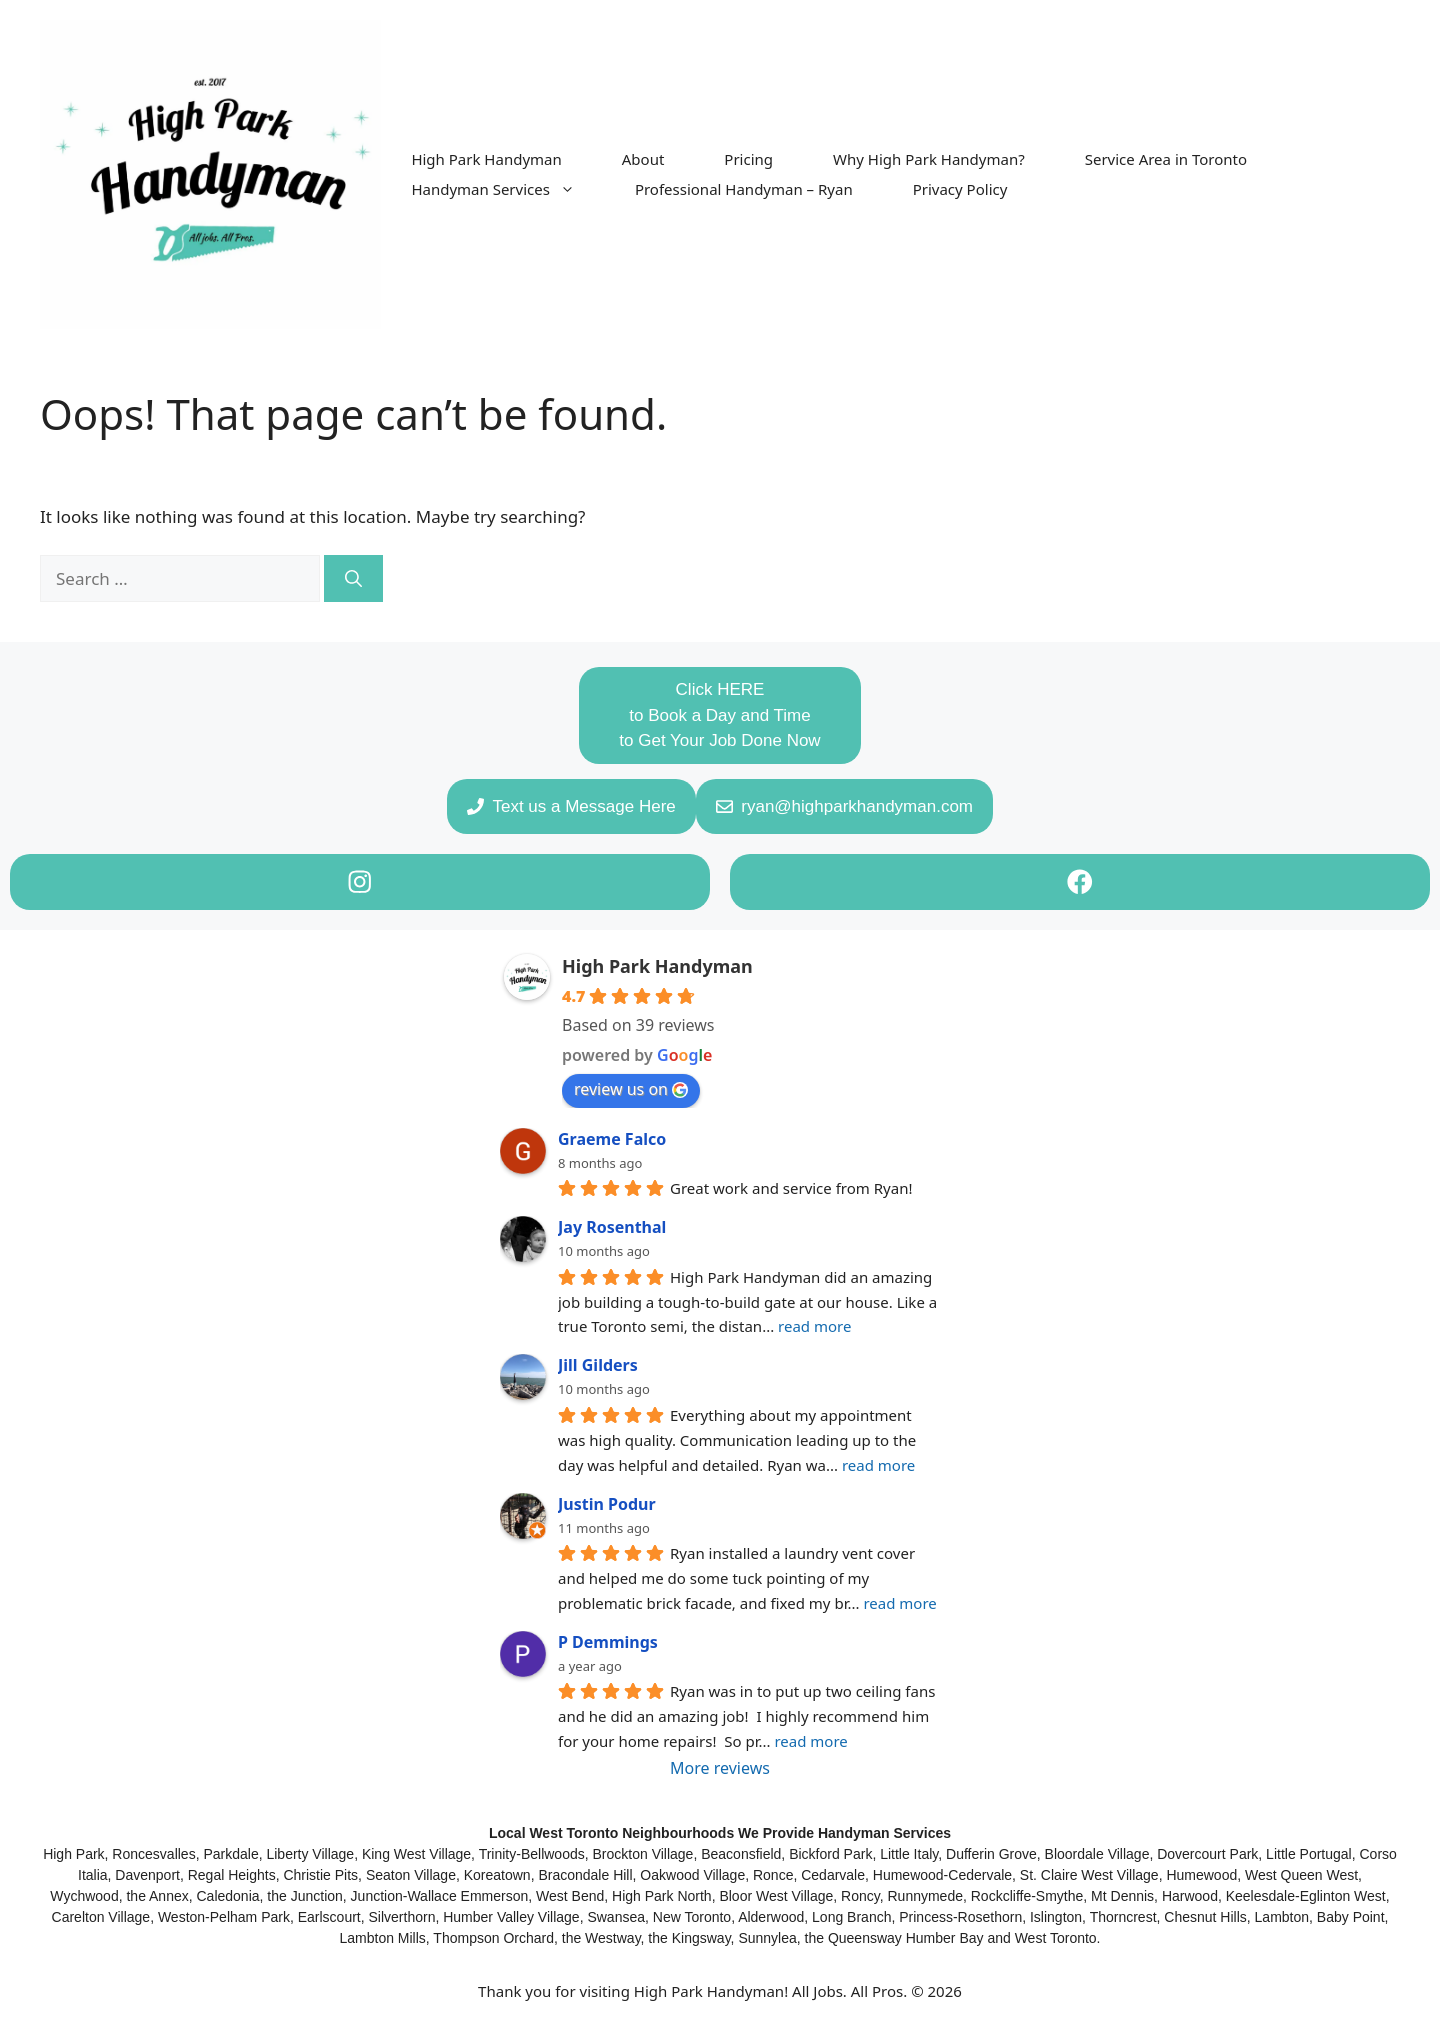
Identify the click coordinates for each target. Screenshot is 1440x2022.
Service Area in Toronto (1166, 159)
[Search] (353, 579)
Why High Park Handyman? (929, 159)
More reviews (720, 1768)
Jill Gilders (598, 1365)
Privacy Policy (960, 189)
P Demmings (608, 1642)
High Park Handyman (486, 159)
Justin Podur (607, 1504)
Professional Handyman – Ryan (744, 189)
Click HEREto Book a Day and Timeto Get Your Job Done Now (719, 715)
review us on (631, 1089)
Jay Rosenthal (612, 1227)
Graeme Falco (612, 1139)
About (643, 159)
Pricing (748, 159)
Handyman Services (508, 189)
